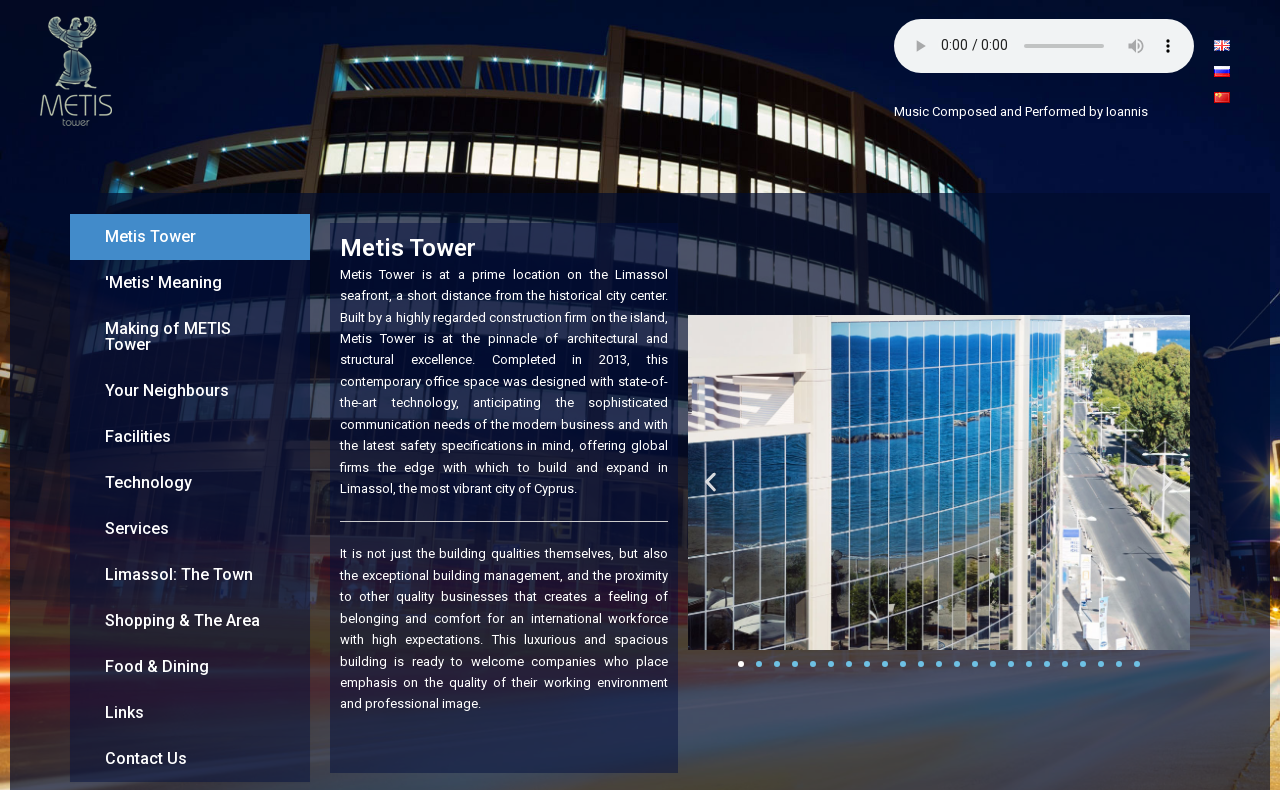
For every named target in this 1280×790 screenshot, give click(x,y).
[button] (710, 482)
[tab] (190, 237)
